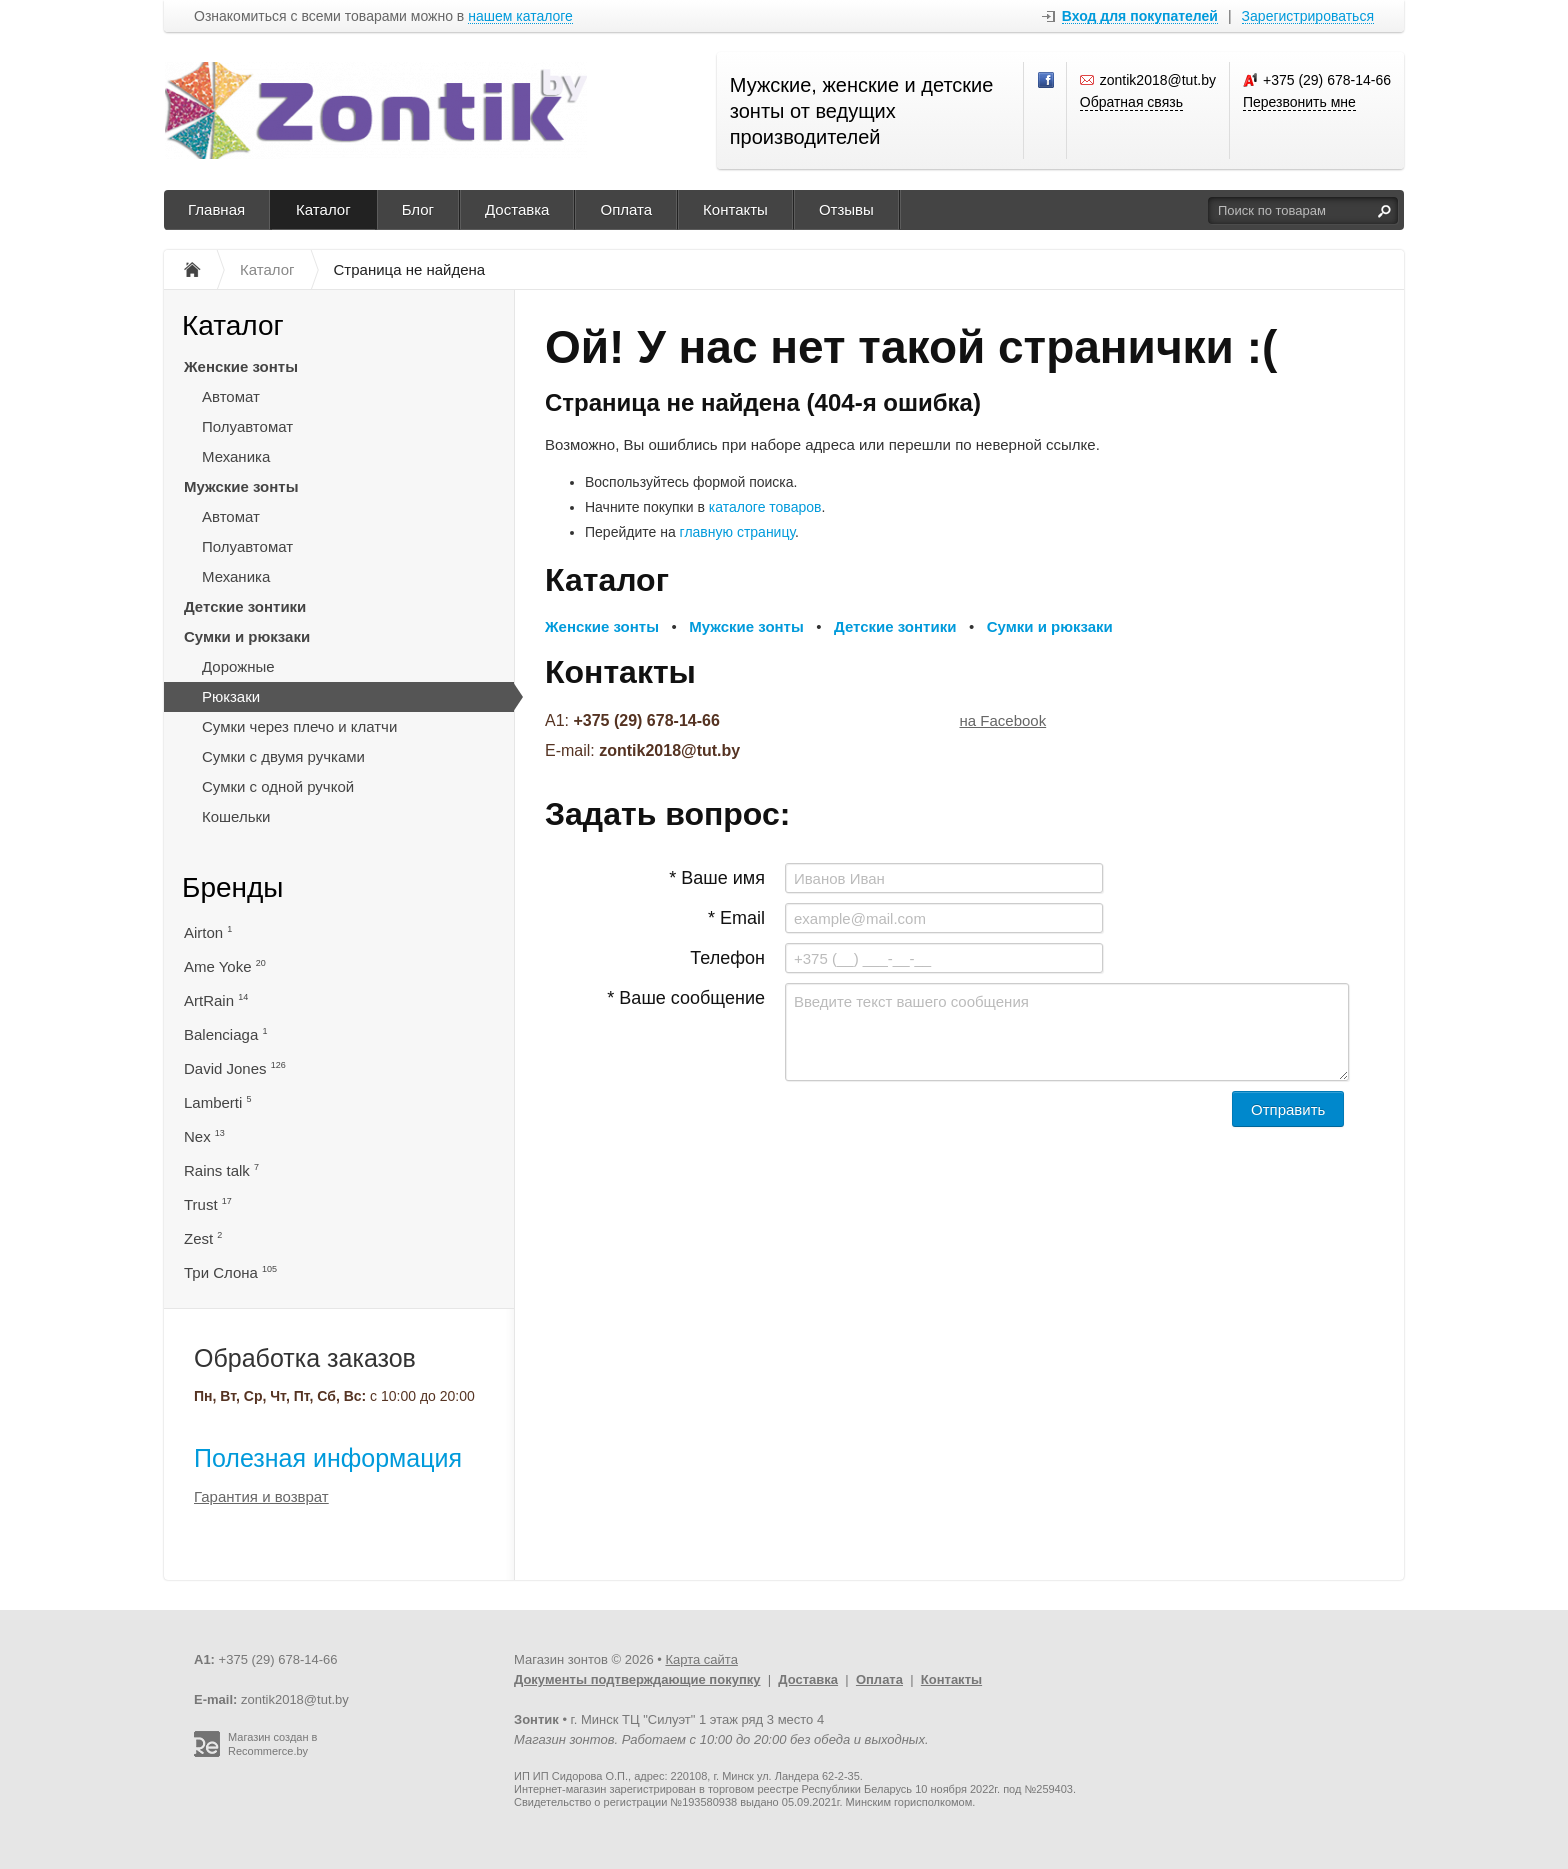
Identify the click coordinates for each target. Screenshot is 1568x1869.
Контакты (735, 209)
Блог (418, 209)
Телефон (727, 958)
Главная (216, 209)
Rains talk (221, 1170)
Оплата (626, 209)
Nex (204, 1136)
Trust (208, 1204)
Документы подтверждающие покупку (637, 1679)
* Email (736, 918)
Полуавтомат (247, 426)
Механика (236, 456)
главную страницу (737, 532)
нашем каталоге (520, 16)
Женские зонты (241, 366)
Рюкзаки (231, 696)
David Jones (235, 1068)
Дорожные (238, 666)
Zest (203, 1238)
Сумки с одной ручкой (278, 786)
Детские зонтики (245, 606)
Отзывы (846, 209)
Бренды (232, 887)
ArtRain (216, 1000)
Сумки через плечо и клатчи (299, 726)
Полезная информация (328, 1458)
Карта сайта (701, 1659)
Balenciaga (225, 1034)
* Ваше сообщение (686, 998)
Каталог (323, 209)
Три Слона (230, 1272)
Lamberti (218, 1102)
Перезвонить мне (1299, 102)
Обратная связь (1131, 102)
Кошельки (236, 816)
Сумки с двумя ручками (283, 756)
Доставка (517, 209)
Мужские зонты (241, 486)
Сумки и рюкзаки (247, 636)
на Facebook (1003, 720)
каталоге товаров (765, 507)
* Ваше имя (717, 878)
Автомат (231, 396)
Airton (208, 932)
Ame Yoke (225, 966)
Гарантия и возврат (261, 1496)
